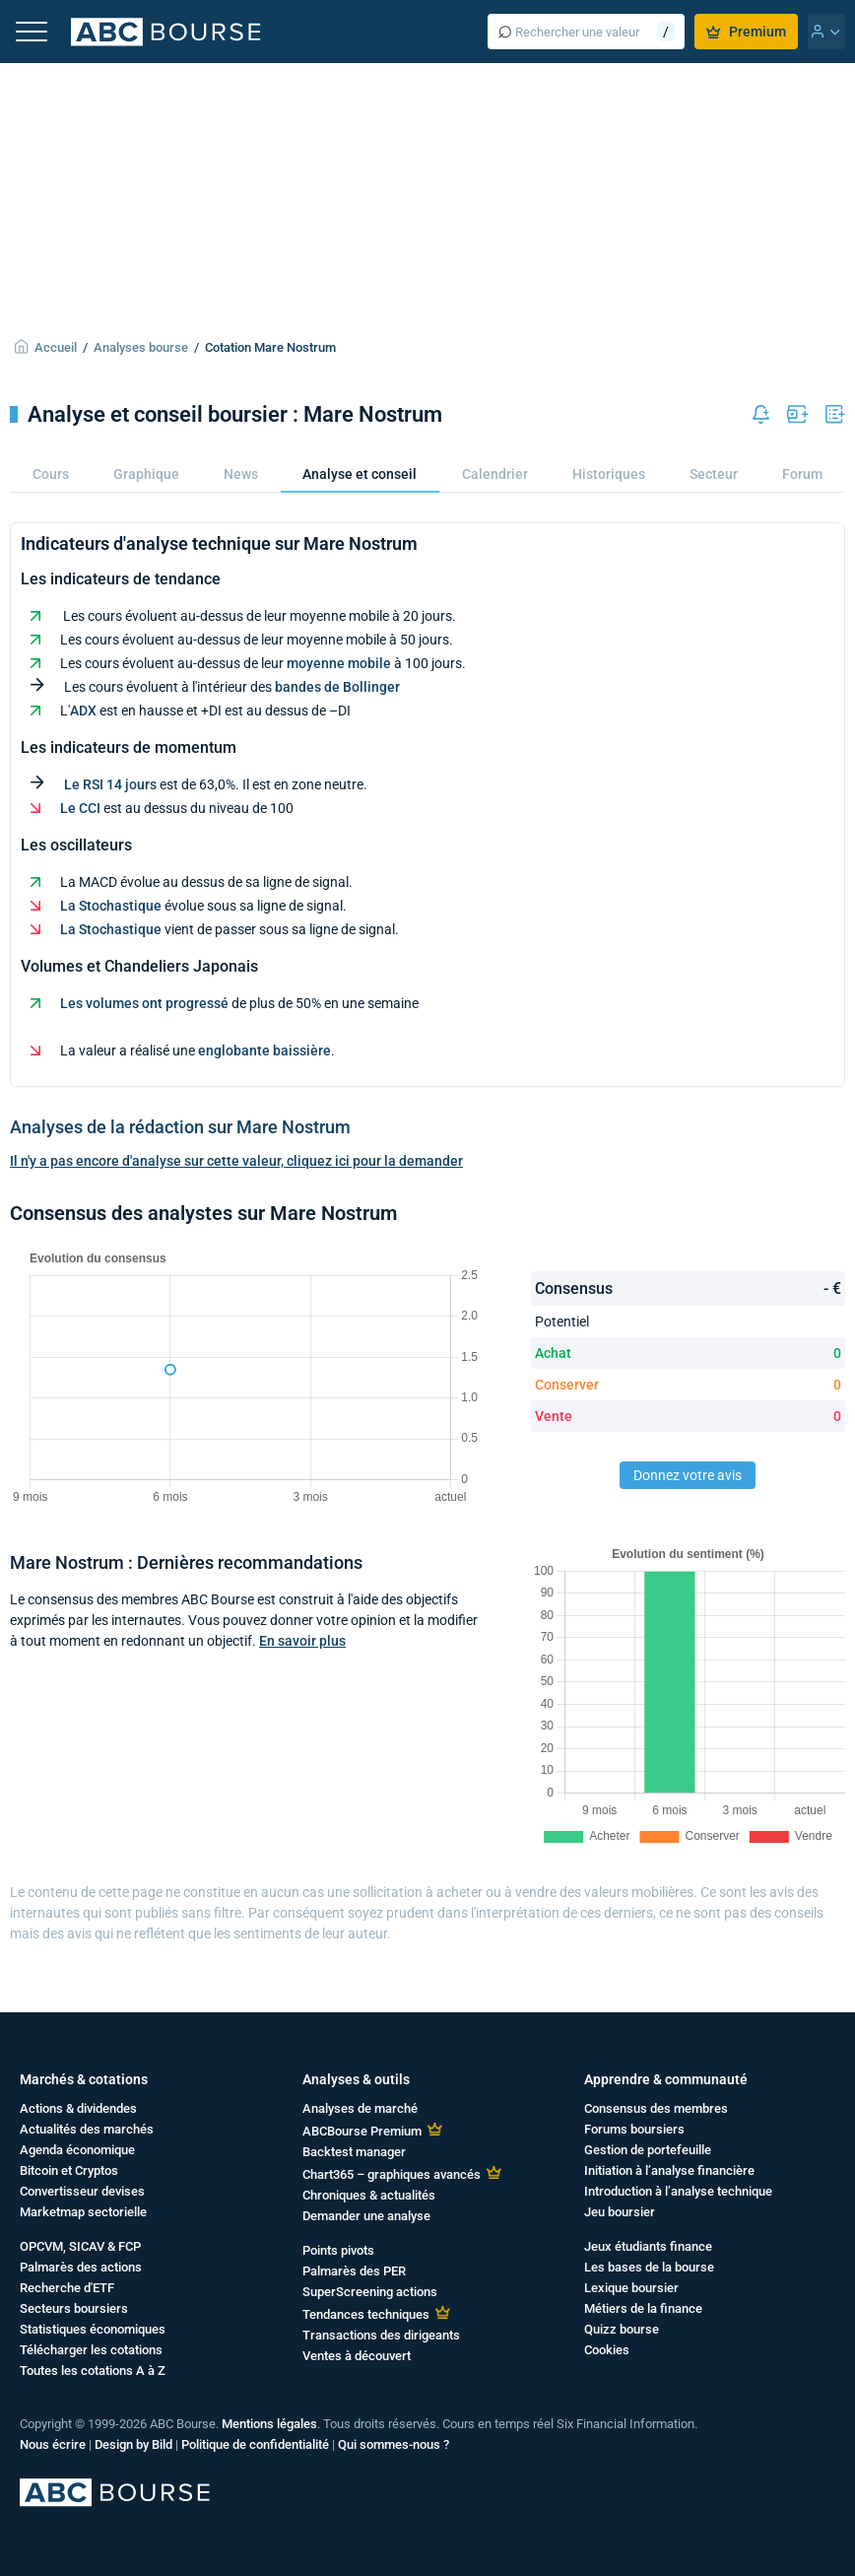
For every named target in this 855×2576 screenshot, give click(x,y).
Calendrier (495, 474)
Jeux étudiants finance (648, 2246)
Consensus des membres (656, 2108)
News (241, 474)
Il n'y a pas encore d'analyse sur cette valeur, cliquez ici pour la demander (236, 1161)
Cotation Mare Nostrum (270, 347)
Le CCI (80, 808)
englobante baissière (264, 1050)
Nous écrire (53, 2444)
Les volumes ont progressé (144, 1003)
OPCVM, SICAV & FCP (80, 2246)
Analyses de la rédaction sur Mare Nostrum (180, 1127)
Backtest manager (354, 2151)
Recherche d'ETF (67, 2287)
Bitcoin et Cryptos (69, 2170)
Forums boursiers (634, 2129)
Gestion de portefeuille (647, 2149)
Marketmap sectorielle (83, 2211)
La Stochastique (111, 906)
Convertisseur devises (82, 2191)
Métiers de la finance (643, 2308)
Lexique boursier (631, 2287)
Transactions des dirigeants (381, 2335)
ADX (83, 710)
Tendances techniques (365, 2314)
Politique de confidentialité (255, 2444)
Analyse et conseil (359, 474)
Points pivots (338, 2250)
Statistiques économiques (92, 2329)
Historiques (608, 474)
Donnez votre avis (687, 1475)
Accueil (55, 347)
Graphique (146, 474)
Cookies (606, 2349)
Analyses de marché (360, 2108)
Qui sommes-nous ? (393, 2444)
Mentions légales (269, 2423)
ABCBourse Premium (362, 2131)
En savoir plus (302, 1641)
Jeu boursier (619, 2211)
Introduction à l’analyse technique (678, 2191)
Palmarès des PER (354, 2271)
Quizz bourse (621, 2329)
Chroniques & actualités (368, 2195)
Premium (746, 31)
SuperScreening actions (369, 2291)
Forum (802, 474)
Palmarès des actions (81, 2267)
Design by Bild (133, 2444)
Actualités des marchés (87, 2129)
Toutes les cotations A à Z (92, 2370)
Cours (51, 474)
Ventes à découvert (356, 2355)
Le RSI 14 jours (110, 784)
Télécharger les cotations (91, 2349)
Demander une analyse (366, 2215)
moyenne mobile (339, 663)
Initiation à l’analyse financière (669, 2170)
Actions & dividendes (78, 2108)
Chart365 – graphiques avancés (391, 2174)
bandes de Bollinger (337, 687)
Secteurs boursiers (74, 2308)
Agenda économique (77, 2149)
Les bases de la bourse (649, 2267)
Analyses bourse (141, 347)
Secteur (714, 474)
